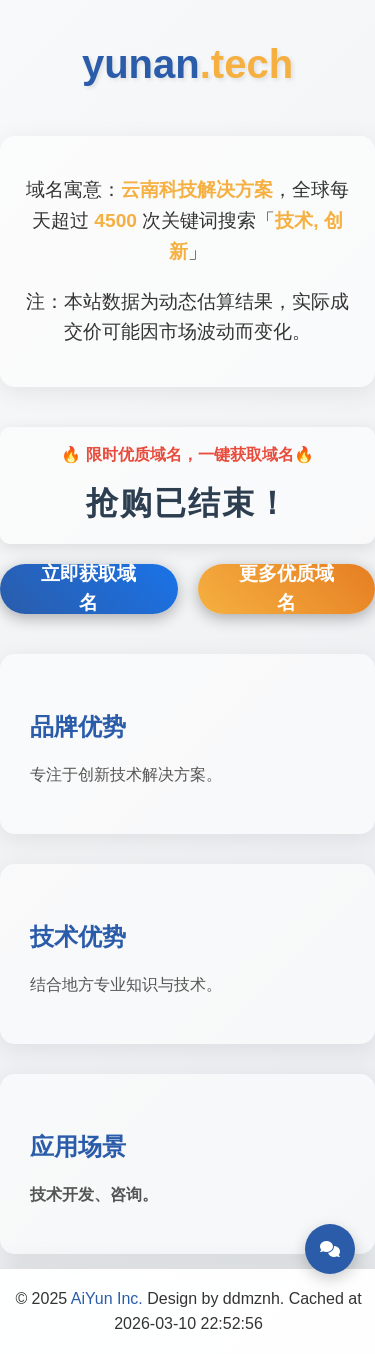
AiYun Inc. (107, 1298)
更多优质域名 (286, 588)
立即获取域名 (88, 588)
